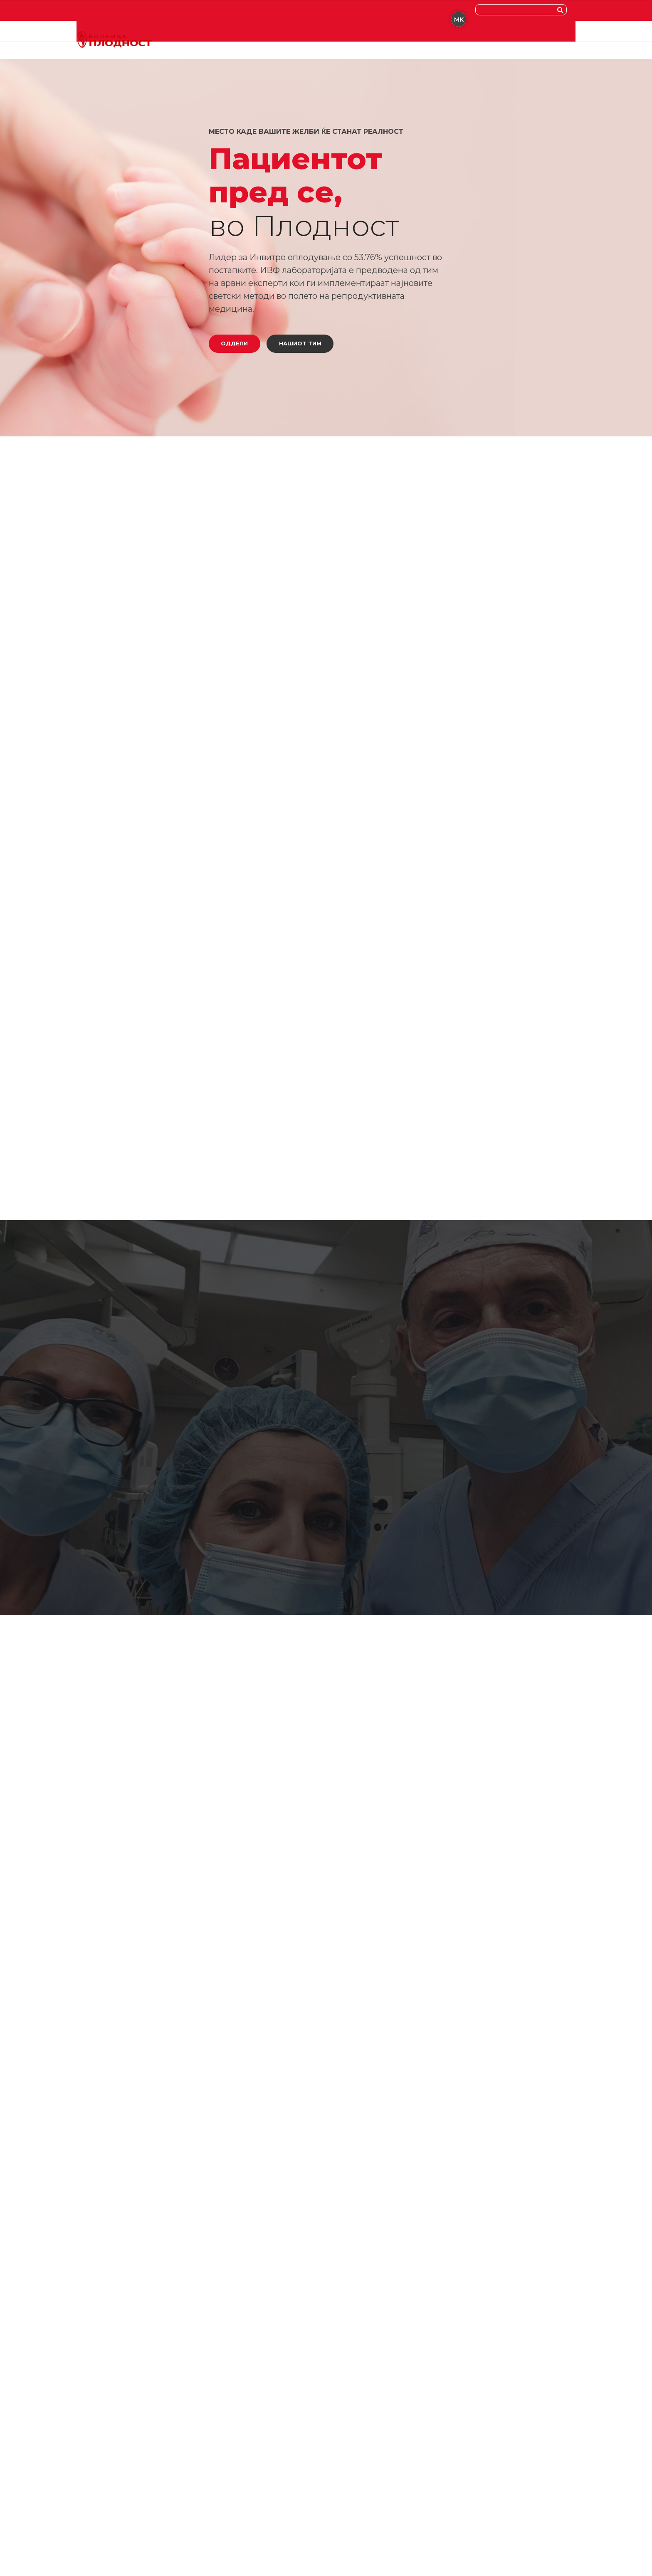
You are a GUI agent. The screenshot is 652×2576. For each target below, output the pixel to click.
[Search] (561, 10)
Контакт (359, 42)
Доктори (187, 42)
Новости (319, 42)
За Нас (282, 42)
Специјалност (237, 42)
